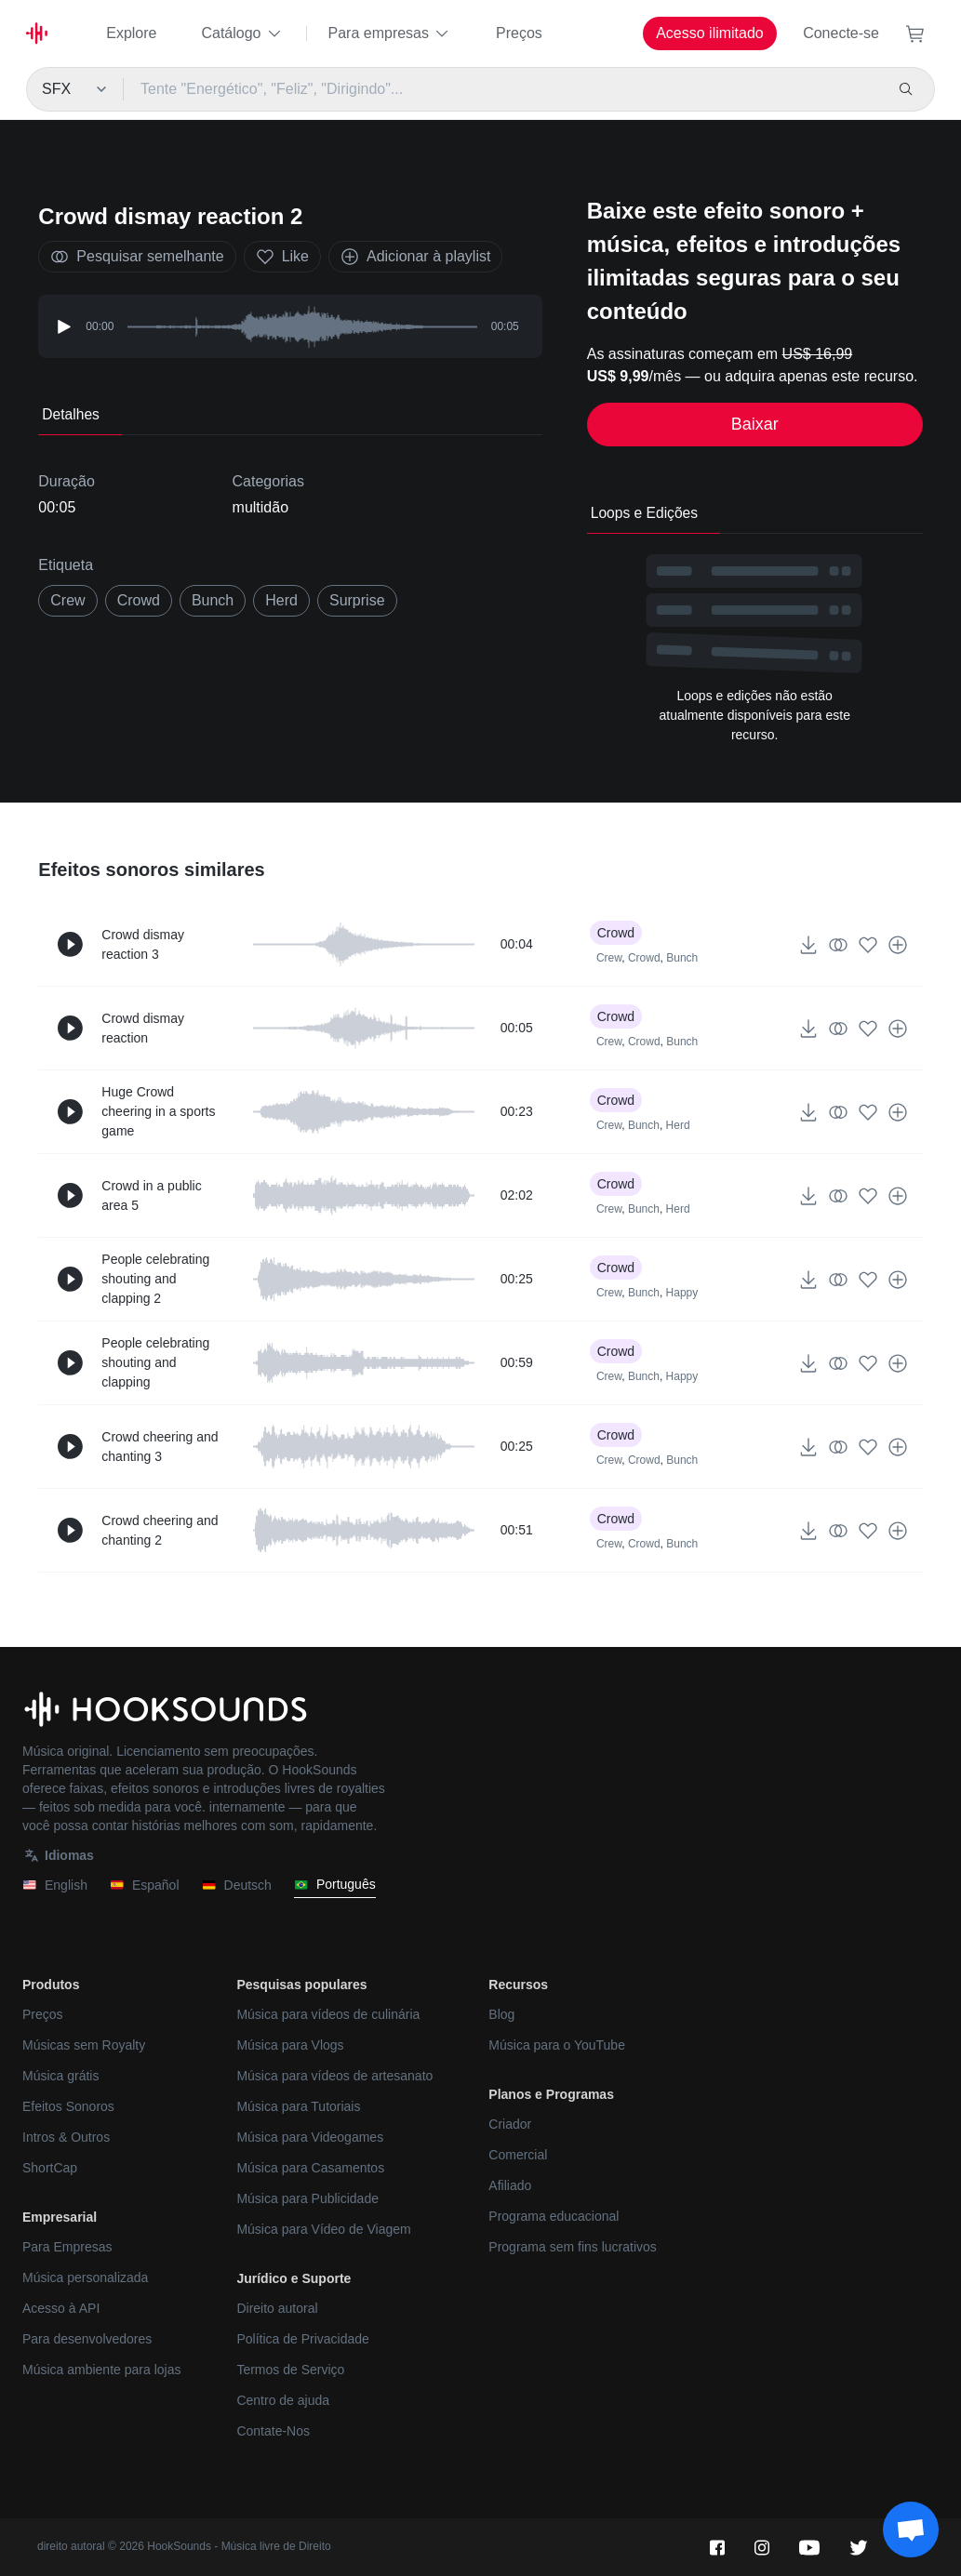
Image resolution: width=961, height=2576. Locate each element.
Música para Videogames (309, 2137)
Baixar (755, 424)
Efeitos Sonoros (68, 2106)
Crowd (138, 600)
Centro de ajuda (282, 2400)
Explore (131, 33)
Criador (509, 2124)
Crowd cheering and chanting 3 (159, 1446)
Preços (519, 33)
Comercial (517, 2154)
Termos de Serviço (290, 2369)
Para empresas (390, 33)
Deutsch (237, 1885)
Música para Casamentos (310, 2167)
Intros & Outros (66, 2137)
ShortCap (49, 2167)
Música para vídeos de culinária (328, 2014)
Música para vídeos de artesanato (334, 2075)
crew (67, 600)
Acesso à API (61, 2308)
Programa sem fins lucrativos (572, 2246)
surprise (357, 600)
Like (282, 256)
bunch (213, 600)
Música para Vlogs (289, 2045)
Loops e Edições (644, 513)
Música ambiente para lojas (101, 2369)
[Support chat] (911, 2529)
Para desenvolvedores (87, 2338)
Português (335, 1884)
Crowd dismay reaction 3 (142, 944)
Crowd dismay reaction (142, 1028)
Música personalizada (85, 2277)
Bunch (682, 957)
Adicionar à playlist (415, 256)
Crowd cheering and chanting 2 (159, 1530)
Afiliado (509, 2185)
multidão (260, 507)
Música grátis (60, 2075)
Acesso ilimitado (710, 33)
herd (281, 600)
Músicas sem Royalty (83, 2045)
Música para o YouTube (556, 2045)
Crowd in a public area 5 (151, 1195)
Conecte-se (841, 33)
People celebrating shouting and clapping (155, 1362)
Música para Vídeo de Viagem (323, 2229)
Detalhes (71, 414)
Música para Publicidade (307, 2198)
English (54, 1885)
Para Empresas (67, 2246)
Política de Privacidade (302, 2338)
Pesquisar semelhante (136, 256)
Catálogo (242, 33)
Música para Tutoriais (298, 2106)
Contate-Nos (273, 2430)
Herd (678, 1125)
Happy (682, 1292)
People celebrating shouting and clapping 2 (155, 1279)
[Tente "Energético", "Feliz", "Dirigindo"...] (503, 89)
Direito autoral (276, 2308)
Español (145, 1885)
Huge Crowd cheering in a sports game (158, 1111)
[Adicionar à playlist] (898, 945)
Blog (501, 2014)
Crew (608, 957)
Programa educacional (553, 2216)
